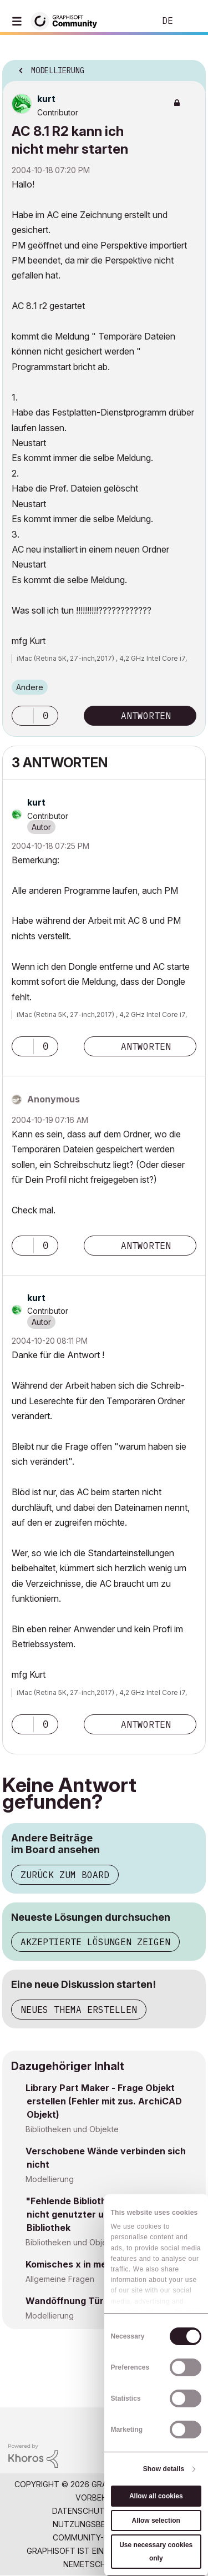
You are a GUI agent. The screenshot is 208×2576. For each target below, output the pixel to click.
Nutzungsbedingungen (101, 2524)
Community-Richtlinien (101, 2537)
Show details (164, 2469)
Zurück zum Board (65, 1874)
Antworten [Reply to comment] (146, 1046)
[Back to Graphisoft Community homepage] (68, 20)
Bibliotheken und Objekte (72, 2129)
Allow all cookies (156, 2496)
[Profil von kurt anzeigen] (46, 98)
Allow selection (156, 2520)
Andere (29, 687)
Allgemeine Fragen (60, 2279)
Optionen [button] (190, 67)
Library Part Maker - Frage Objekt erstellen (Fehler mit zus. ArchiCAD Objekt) (104, 2101)
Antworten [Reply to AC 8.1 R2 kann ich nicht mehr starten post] (146, 715)
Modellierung (50, 2179)
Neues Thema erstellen (79, 2009)
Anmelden (190, 21)
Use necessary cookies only (155, 2551)
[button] (22, 715)
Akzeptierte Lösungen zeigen (95, 1941)
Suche (129, 21)
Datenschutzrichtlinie (101, 2511)
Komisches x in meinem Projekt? (96, 2264)
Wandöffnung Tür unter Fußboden (101, 2300)
